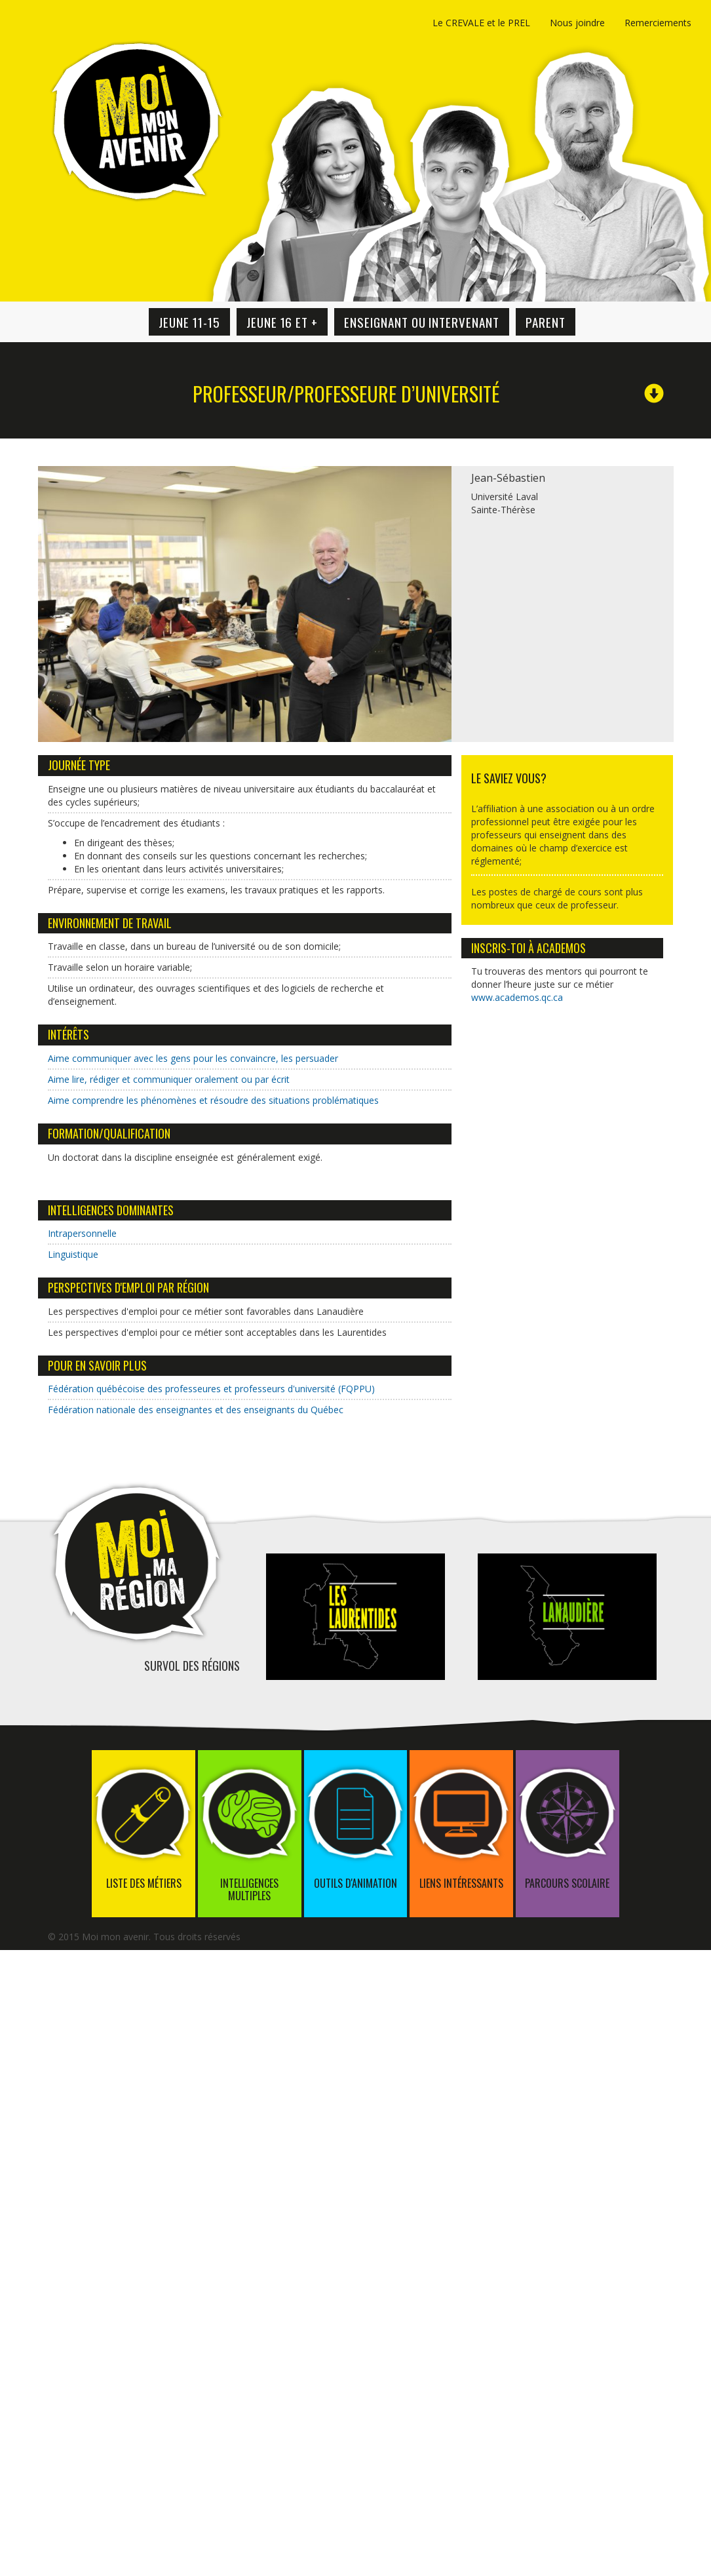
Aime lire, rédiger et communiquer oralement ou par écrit (169, 1079)
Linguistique (73, 1254)
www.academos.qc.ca (517, 997)
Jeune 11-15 (189, 322)
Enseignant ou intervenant (421, 322)
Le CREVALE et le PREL (481, 22)
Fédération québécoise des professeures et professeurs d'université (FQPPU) (211, 1388)
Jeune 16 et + (282, 322)
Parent (546, 322)
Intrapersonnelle (82, 1233)
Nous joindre (577, 22)
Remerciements (658, 22)
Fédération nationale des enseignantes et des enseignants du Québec (195, 1409)
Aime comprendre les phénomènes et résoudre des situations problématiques (213, 1100)
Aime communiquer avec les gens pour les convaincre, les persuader (193, 1058)
